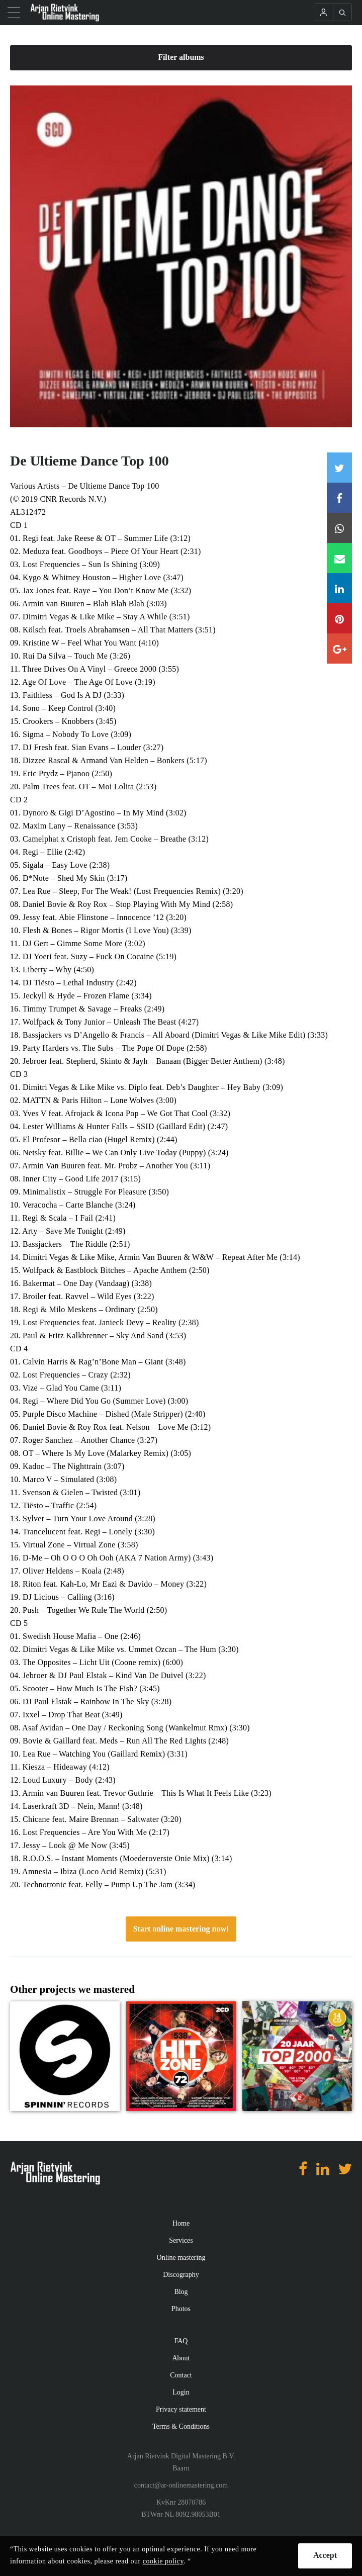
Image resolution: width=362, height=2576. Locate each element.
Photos (181, 2309)
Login (180, 2392)
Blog (181, 2291)
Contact (181, 2375)
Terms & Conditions (181, 2426)
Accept (325, 2555)
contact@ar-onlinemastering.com (181, 2485)
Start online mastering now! (181, 1928)
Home (181, 2223)
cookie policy (163, 2561)
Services (181, 2240)
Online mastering (181, 2257)
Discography (181, 2274)
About (181, 2358)
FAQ (181, 2341)
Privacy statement (181, 2409)
